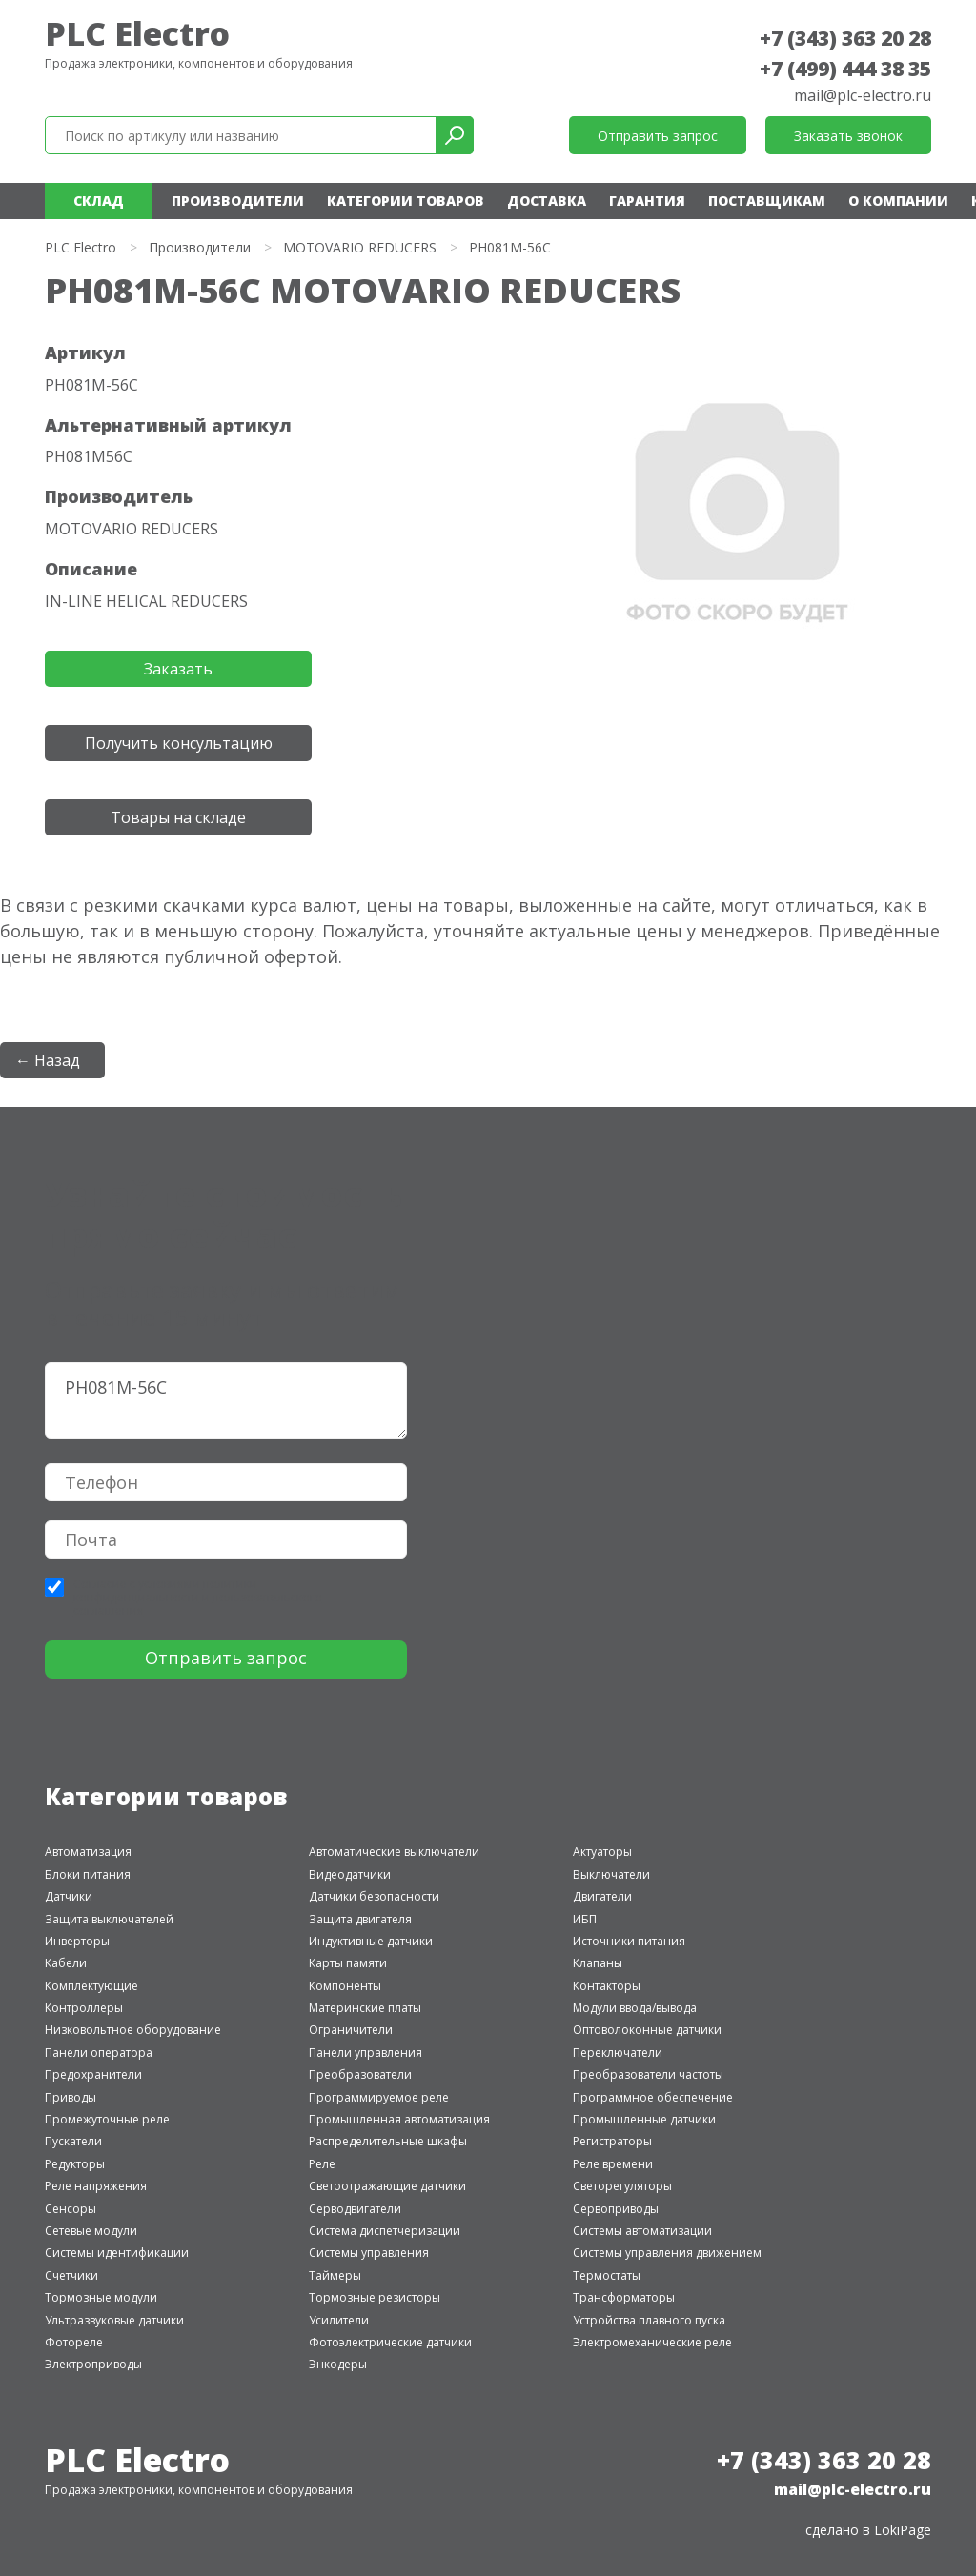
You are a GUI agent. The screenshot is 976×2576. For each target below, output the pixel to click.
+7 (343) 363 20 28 (845, 38)
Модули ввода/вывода (635, 2008)
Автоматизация (88, 1851)
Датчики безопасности (374, 1896)
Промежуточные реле (107, 2119)
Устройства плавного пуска (649, 2320)
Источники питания (629, 1941)
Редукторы (75, 2164)
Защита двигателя (360, 1919)
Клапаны (597, 1963)
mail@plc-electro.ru (862, 95)
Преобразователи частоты (648, 2074)
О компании (898, 200)
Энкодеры (338, 2364)
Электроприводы (93, 2364)
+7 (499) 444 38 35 (845, 68)
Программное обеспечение (653, 2097)
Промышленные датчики (644, 2119)
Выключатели (611, 1874)
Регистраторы (612, 2141)
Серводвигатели (355, 2209)
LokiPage (902, 2530)
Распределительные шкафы (388, 2141)
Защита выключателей (109, 1919)
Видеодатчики (350, 1874)
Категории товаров (405, 200)
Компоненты (345, 1986)
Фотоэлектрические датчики (390, 2342)
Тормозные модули (101, 2297)
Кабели (66, 1963)
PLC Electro (137, 33)
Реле (322, 2164)
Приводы (70, 2097)
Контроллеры (84, 2008)
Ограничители (351, 2030)
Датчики (68, 1896)
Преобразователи (360, 2074)
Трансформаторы (624, 2297)
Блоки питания (88, 1874)
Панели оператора (98, 2052)
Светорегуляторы (622, 2186)
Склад (98, 200)
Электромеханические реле (652, 2342)
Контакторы (606, 1986)
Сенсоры (70, 2209)
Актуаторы (602, 1851)
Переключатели (617, 2052)
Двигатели (602, 1896)
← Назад (47, 1060)
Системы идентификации (117, 2252)
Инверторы (77, 1941)
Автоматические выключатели (394, 1851)
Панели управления (365, 2052)
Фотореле (74, 2342)
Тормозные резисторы (374, 2297)
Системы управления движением (667, 2252)
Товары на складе (178, 817)
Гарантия (647, 200)
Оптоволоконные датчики (647, 2030)
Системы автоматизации (642, 2231)
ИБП (585, 1919)
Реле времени (613, 2164)
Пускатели (73, 2141)
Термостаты (606, 2275)
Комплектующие (91, 1986)
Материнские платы (365, 2008)
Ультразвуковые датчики (114, 2320)
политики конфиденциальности (165, 1590)
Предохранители (93, 2074)
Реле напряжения (96, 2186)
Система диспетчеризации (384, 2231)
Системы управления (369, 2252)
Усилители (339, 2320)
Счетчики (71, 2275)
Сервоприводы (616, 2209)
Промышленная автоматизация (399, 2119)
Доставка (546, 200)
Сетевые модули (91, 2231)
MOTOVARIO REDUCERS (360, 247)
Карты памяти (348, 1963)
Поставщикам (766, 200)
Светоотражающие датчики (387, 2186)
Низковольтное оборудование (133, 2030)
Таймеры (335, 2275)
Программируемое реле (379, 2097)
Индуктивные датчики (371, 1941)
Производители (238, 200)
